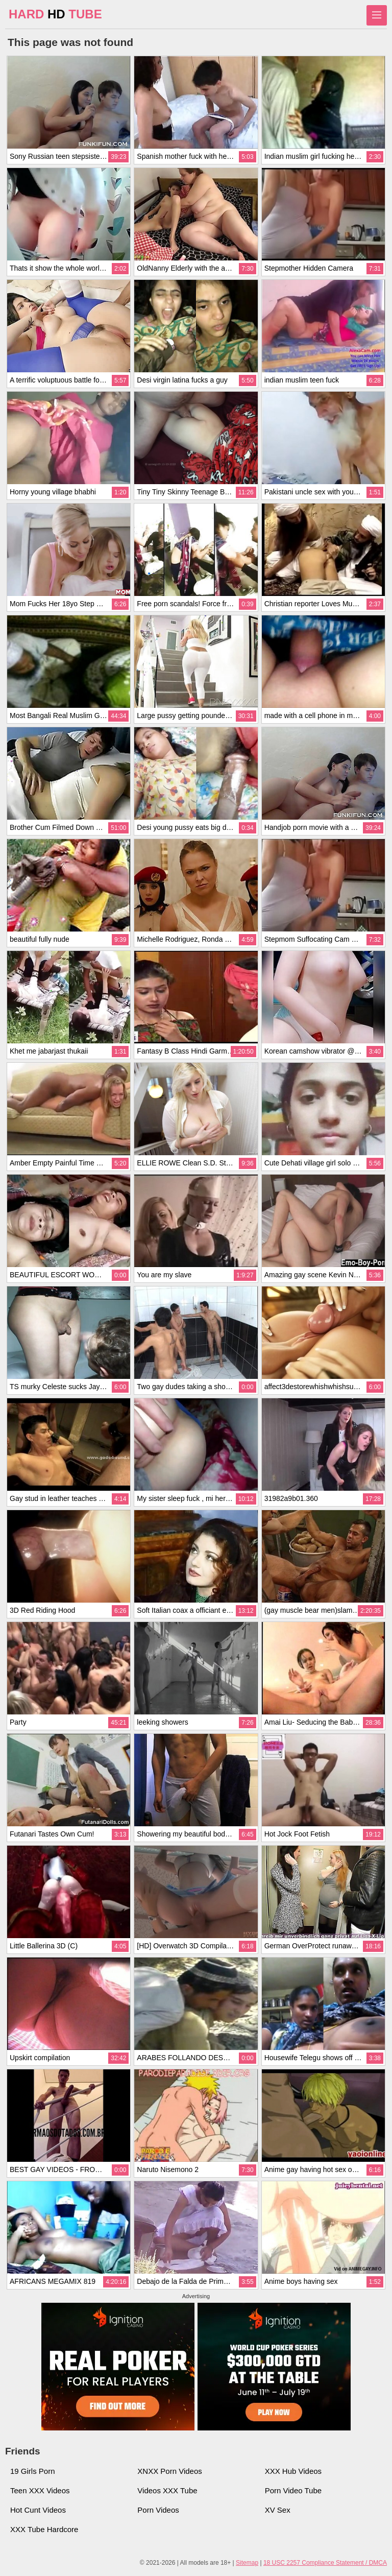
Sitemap (247, 2562)
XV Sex (277, 2510)
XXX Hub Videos (293, 2471)
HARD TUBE (55, 14)
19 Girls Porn (32, 2471)
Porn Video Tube (293, 2490)
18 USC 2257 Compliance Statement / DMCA (325, 2562)
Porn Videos (158, 2510)
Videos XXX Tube (167, 2490)
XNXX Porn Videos (169, 2471)
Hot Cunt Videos (38, 2510)
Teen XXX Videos (39, 2490)
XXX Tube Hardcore (44, 2529)
